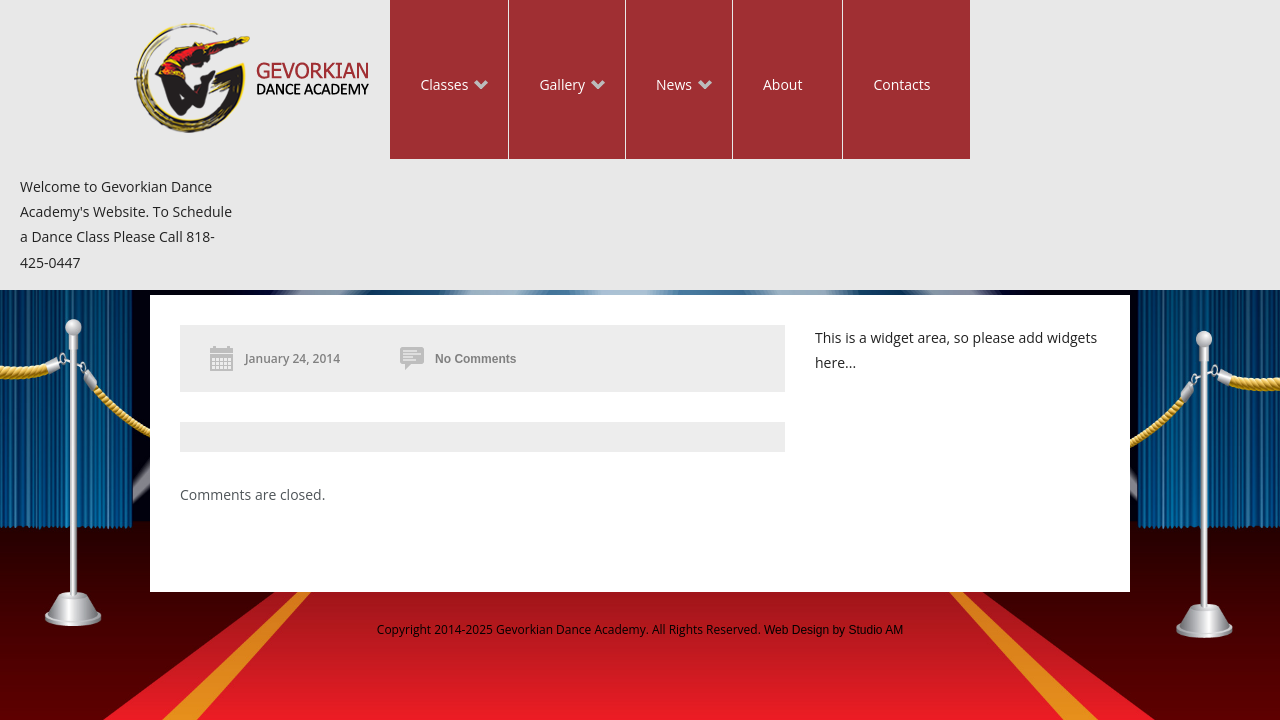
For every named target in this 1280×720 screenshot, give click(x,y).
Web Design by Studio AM (833, 630)
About (782, 84)
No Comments (475, 359)
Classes (439, 86)
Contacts (901, 84)
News (669, 86)
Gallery (557, 86)
